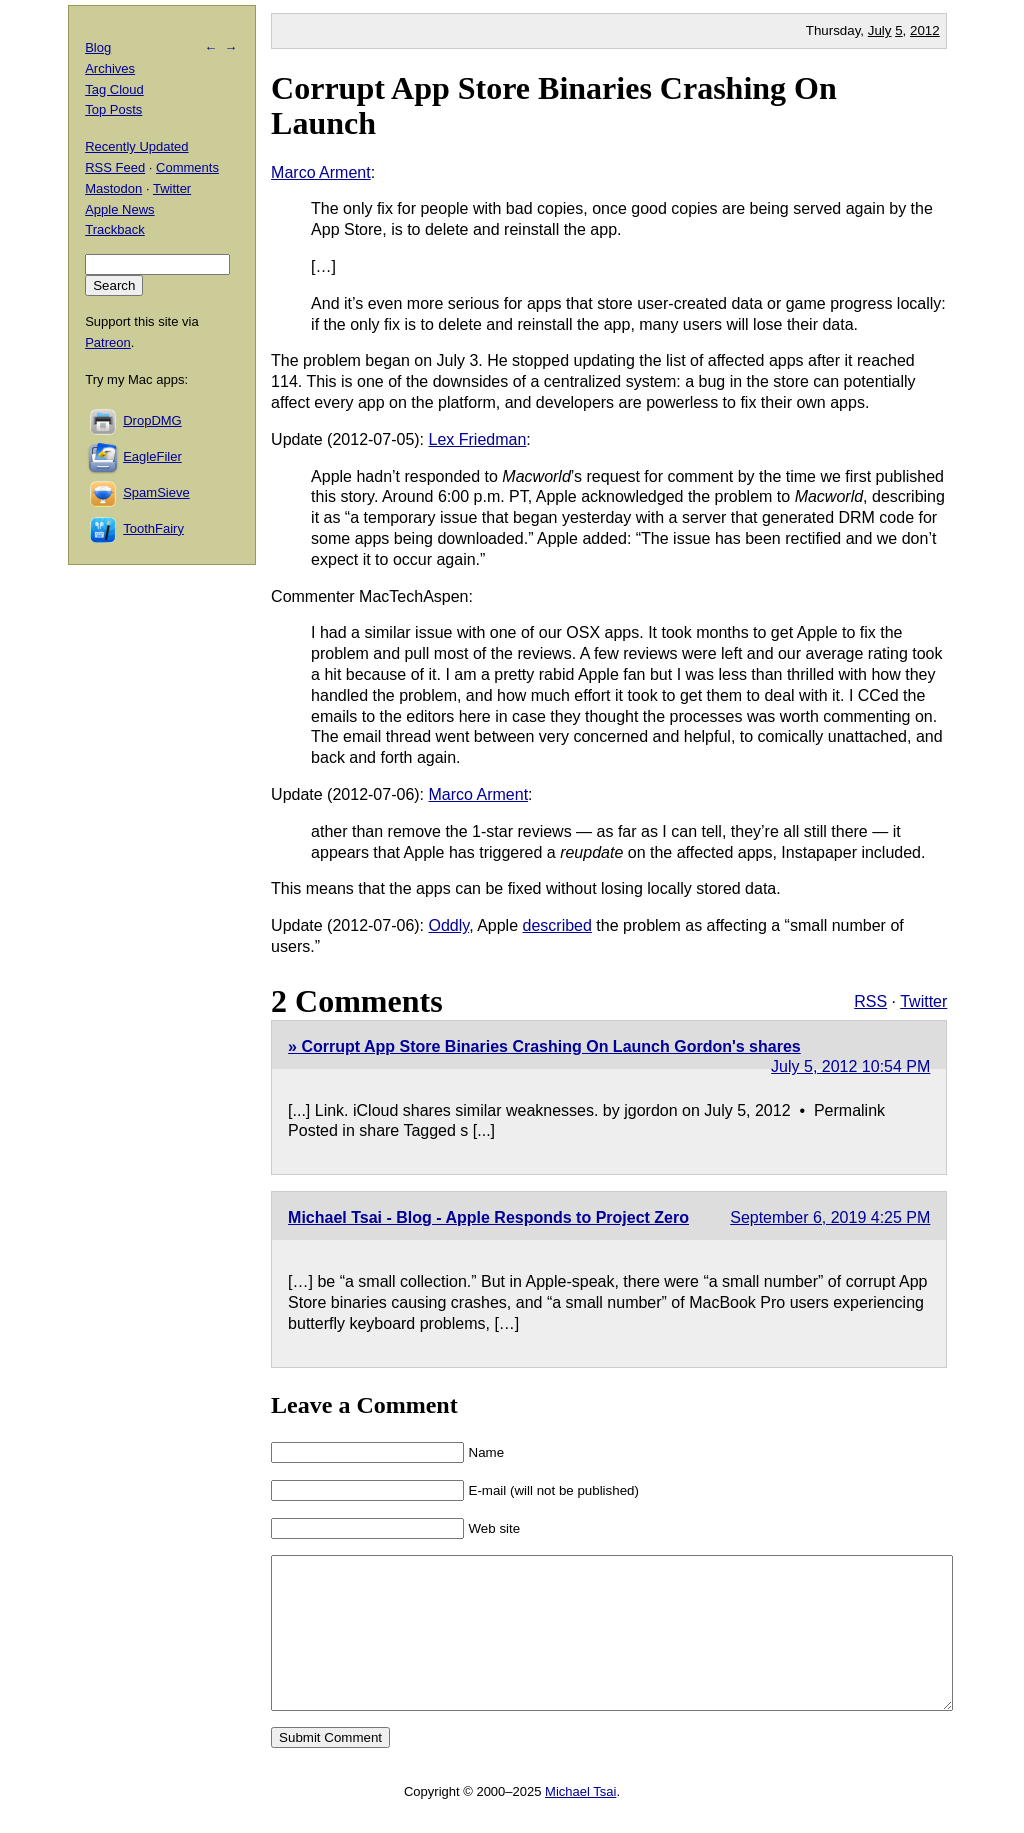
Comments (187, 167)
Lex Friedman (478, 439)
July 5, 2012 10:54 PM (850, 1066)
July (880, 30)
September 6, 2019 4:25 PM (830, 1217)
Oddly (449, 925)
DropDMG (152, 420)
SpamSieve (156, 492)
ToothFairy (153, 528)
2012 (925, 30)
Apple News (119, 209)
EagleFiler (152, 456)
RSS (870, 1001)
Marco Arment (321, 172)
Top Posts (113, 109)
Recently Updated (136, 146)
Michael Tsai (580, 1821)
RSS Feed (115, 167)
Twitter (923, 1001)
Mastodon (113, 188)
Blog (98, 47)
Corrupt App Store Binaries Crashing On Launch (554, 105)
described (557, 925)
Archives (110, 68)
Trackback (114, 229)
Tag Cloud (114, 89)
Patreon (108, 342)
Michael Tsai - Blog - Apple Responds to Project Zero (488, 1217)
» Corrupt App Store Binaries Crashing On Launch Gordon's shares (544, 1046)
